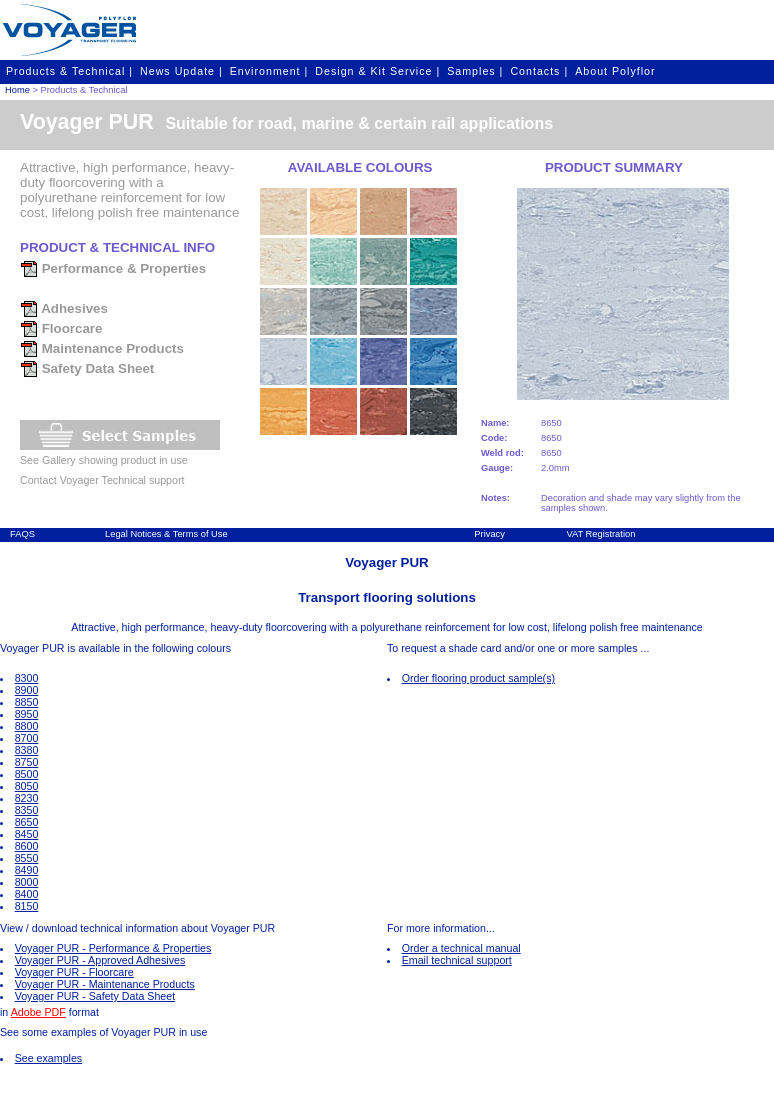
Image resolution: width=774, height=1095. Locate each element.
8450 (27, 834)
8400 (27, 894)
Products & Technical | (69, 71)
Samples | (475, 71)
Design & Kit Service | (377, 71)
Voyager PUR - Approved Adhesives (100, 960)
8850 (27, 702)
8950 (27, 714)
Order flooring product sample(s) (478, 678)
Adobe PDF (38, 1012)
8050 (27, 786)
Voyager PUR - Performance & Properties (113, 948)
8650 (27, 822)
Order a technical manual (461, 948)
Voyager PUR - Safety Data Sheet (95, 996)
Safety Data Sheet (87, 368)
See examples (49, 1058)
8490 (27, 870)
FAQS (22, 534)
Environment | (269, 71)
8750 (27, 762)
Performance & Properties (113, 268)
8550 (27, 858)
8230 (27, 798)
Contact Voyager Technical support (102, 480)
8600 (27, 846)
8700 (27, 738)
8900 (27, 690)
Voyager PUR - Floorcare (74, 972)
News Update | (181, 71)
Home (17, 90)
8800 (27, 726)
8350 (27, 810)
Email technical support (457, 960)
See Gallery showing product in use (104, 460)
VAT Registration (600, 534)
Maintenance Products (102, 348)
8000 (27, 882)
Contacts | (539, 71)
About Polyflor (615, 71)
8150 (27, 906)
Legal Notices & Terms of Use (166, 534)
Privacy (489, 534)
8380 (27, 750)
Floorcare (61, 328)
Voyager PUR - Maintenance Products (105, 984)
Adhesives (64, 308)
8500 (27, 774)
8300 (27, 678)
